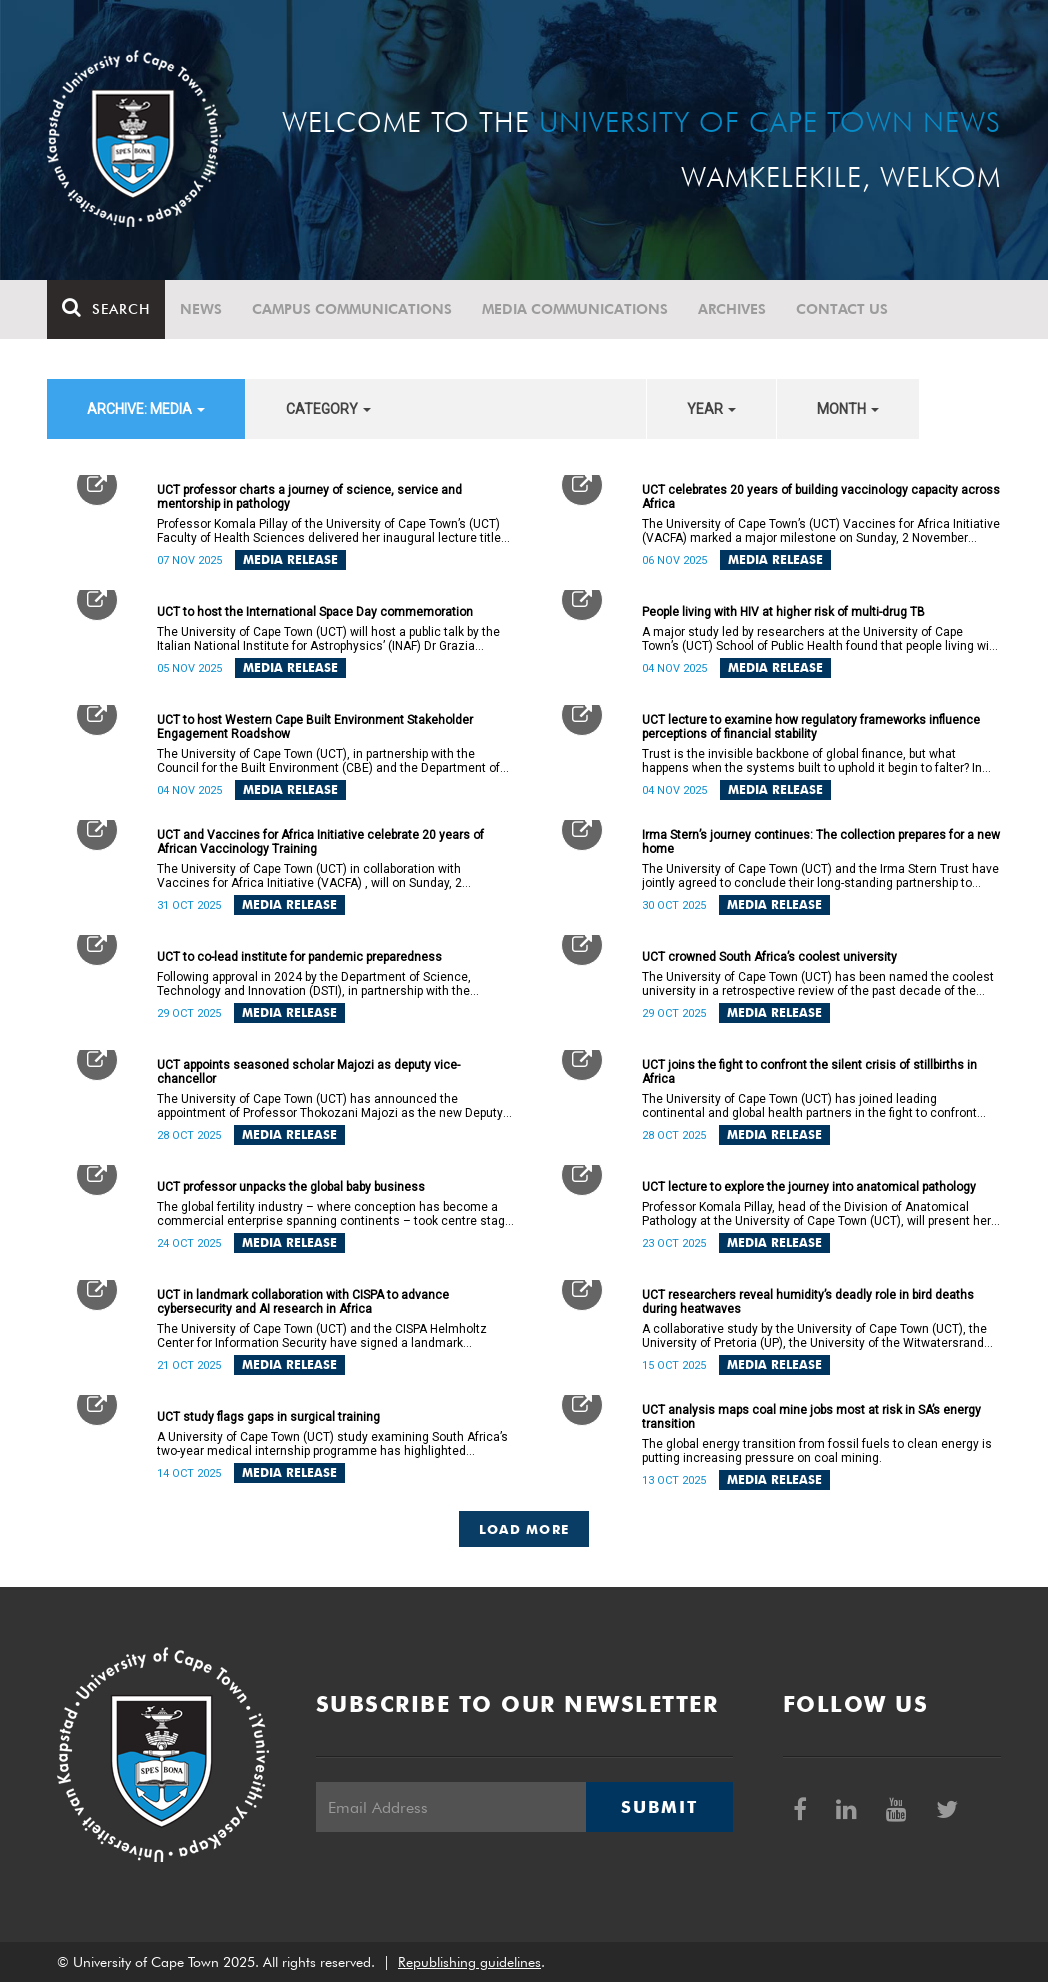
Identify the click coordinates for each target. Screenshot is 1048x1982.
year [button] (711, 409)
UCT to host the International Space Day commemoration (315, 612)
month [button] (848, 409)
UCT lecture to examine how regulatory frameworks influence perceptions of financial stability (811, 727)
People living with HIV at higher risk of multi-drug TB (783, 612)
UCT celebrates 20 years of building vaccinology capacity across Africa (821, 497)
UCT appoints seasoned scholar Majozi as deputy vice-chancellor (308, 1072)
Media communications (575, 309)
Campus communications (352, 309)
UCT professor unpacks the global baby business (291, 1187)
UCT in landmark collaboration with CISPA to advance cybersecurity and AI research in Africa (303, 1302)
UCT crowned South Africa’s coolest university (769, 957)
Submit (659, 1807)
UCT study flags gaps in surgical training (268, 1417)
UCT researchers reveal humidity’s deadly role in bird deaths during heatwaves (808, 1302)
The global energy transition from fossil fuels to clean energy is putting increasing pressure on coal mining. (817, 1451)
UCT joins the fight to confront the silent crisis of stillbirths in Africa (809, 1072)
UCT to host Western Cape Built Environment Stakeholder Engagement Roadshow (315, 727)
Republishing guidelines (469, 1962)
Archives (732, 309)
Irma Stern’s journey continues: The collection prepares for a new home (821, 842)
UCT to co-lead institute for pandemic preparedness (299, 957)
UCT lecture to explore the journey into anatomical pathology (809, 1187)
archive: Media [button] (146, 409)
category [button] (328, 409)
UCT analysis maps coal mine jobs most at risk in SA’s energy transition (811, 1417)
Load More (524, 1529)
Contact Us (842, 309)
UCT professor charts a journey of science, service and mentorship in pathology (309, 497)
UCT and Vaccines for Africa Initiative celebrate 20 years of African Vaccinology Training (320, 842)
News (201, 309)
